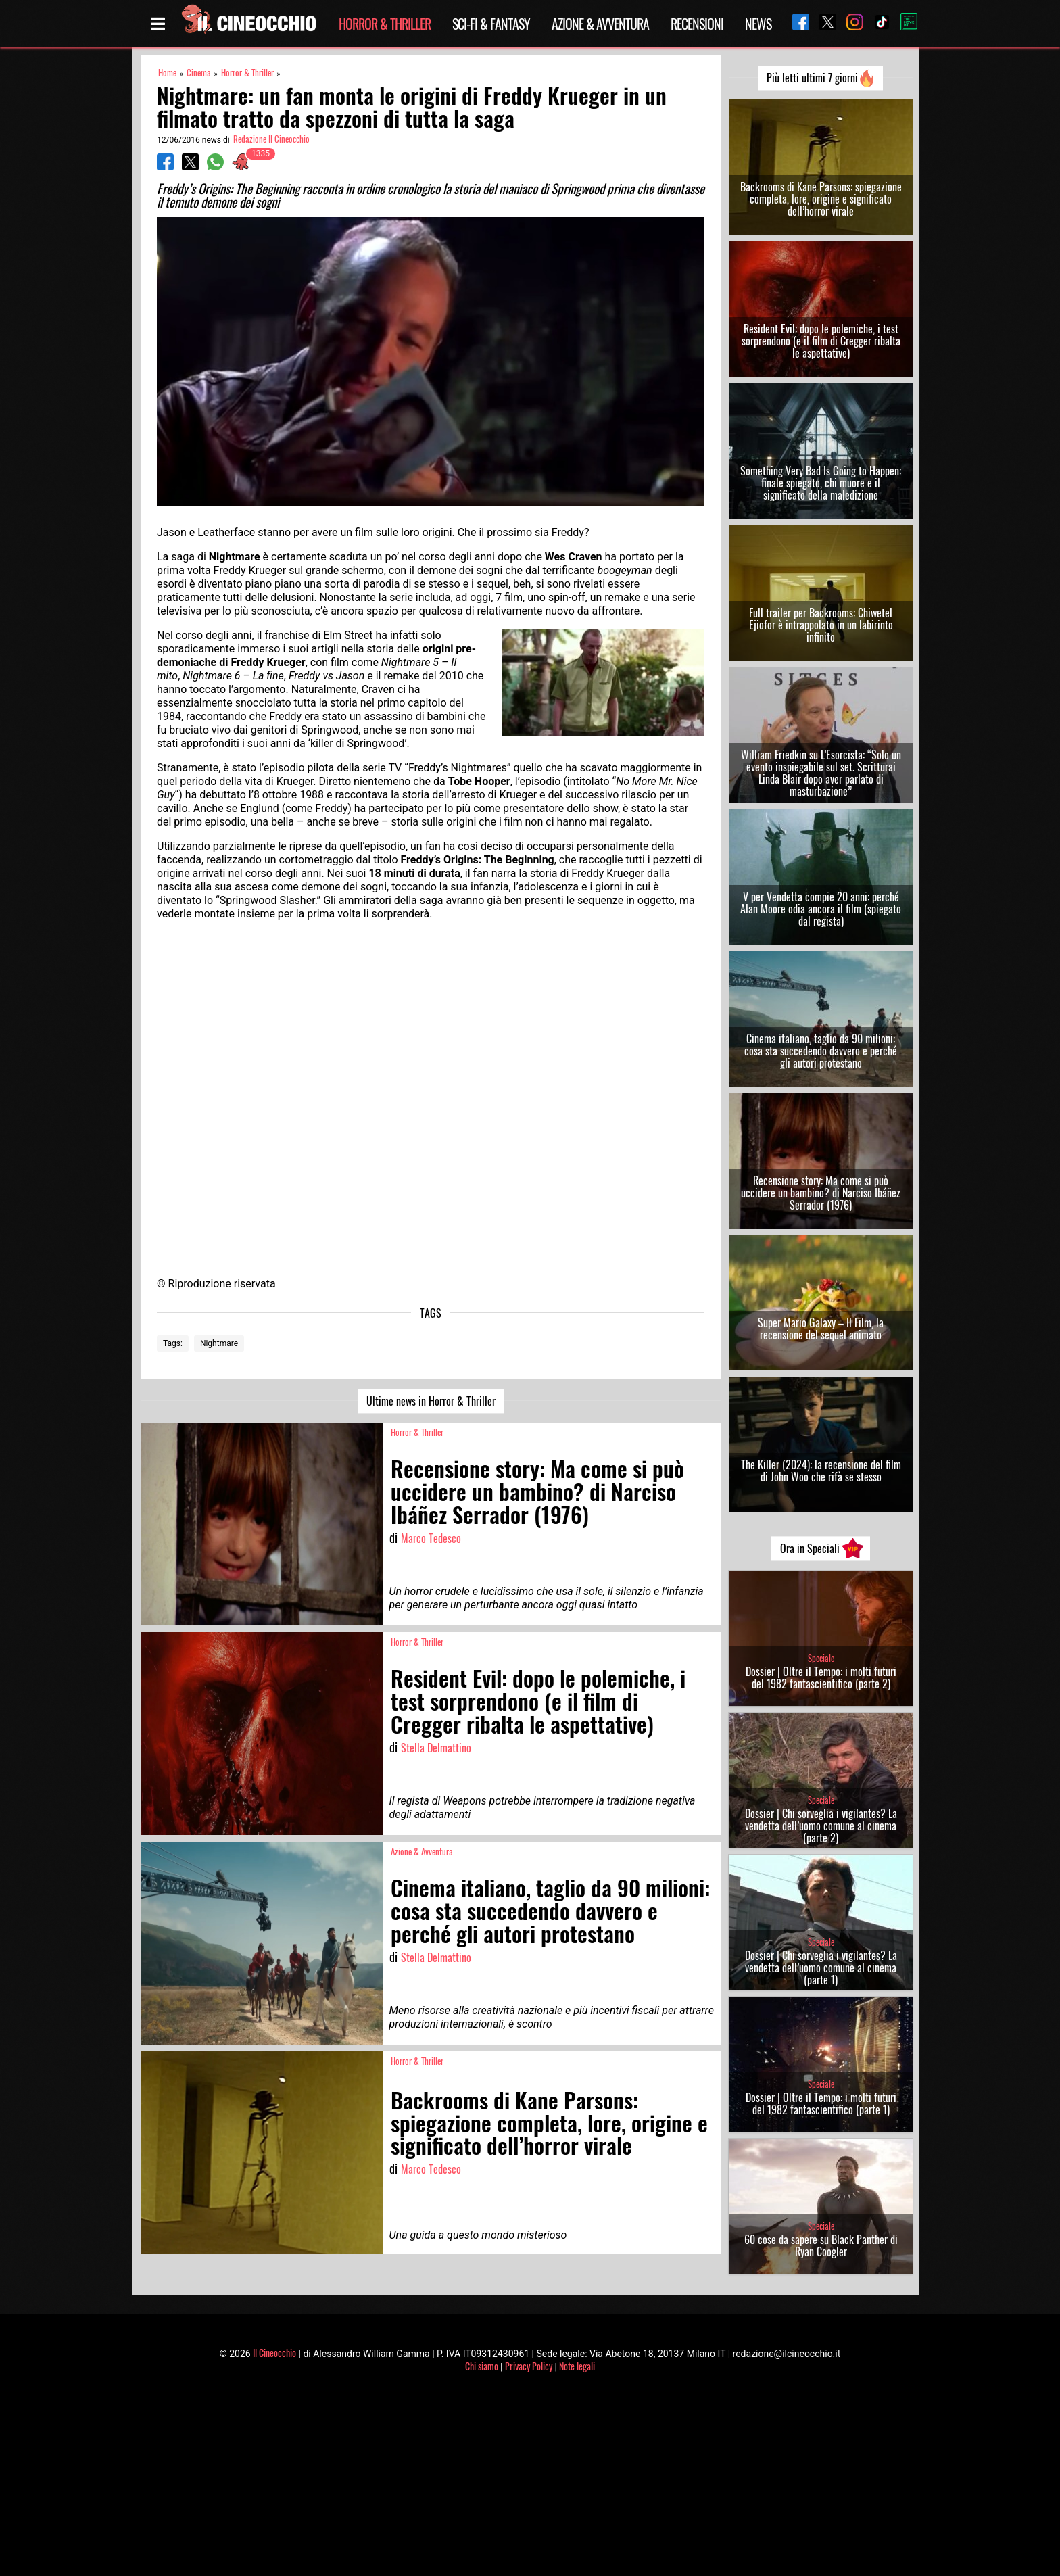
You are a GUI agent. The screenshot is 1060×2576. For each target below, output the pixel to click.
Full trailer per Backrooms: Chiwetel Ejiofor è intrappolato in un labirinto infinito (821, 624)
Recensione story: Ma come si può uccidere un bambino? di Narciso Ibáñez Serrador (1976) (820, 1192)
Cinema (199, 72)
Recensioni (697, 24)
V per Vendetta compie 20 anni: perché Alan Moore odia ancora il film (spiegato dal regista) (820, 908)
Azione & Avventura (600, 24)
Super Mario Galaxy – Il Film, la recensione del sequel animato (821, 1328)
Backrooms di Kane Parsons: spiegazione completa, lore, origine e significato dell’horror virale (821, 198)
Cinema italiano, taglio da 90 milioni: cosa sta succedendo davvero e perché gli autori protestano (820, 1050)
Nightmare (219, 1343)
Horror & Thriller (385, 24)
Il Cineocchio (274, 2352)
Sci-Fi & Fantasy (491, 24)
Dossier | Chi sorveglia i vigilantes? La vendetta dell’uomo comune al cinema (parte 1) (821, 1967)
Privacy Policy (528, 2366)
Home (167, 72)
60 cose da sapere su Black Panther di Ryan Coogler (821, 2245)
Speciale (821, 1658)
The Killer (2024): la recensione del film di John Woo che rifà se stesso (821, 1470)
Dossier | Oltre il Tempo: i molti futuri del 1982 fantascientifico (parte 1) (821, 2103)
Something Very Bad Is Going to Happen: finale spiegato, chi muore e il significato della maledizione (820, 482)
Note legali (577, 2366)
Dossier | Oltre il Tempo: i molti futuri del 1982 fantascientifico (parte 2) (821, 1677)
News (758, 24)
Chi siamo (481, 2366)
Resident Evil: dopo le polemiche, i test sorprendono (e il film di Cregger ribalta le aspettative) (821, 340)
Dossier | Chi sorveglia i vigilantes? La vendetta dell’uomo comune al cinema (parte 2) (821, 1825)
